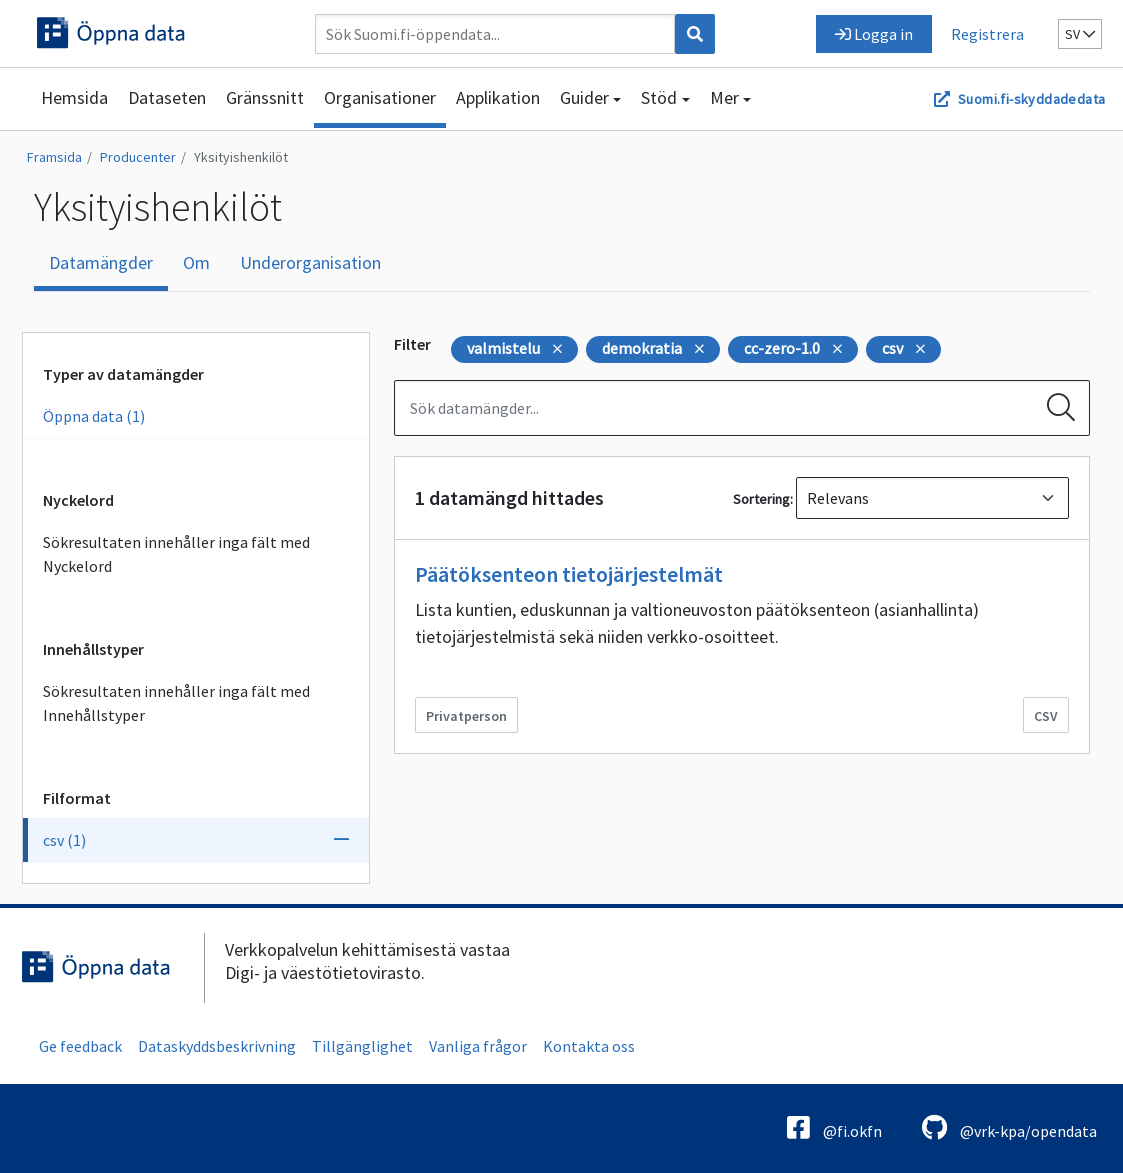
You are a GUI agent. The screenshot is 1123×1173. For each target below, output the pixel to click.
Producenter (138, 157)
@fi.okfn (834, 1127)
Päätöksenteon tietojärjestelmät (569, 574)
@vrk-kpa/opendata (1009, 1127)
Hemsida (74, 97)
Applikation (498, 97)
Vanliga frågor (478, 1046)
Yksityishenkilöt (241, 157)
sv (1080, 34)
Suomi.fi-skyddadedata (1031, 99)
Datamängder (101, 262)
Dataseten (167, 97)
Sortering (761, 499)
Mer (724, 97)
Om (196, 262)
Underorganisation (310, 262)
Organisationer (380, 97)
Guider (584, 97)
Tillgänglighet (362, 1046)
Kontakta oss (589, 1046)
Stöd (659, 97)
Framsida (54, 157)
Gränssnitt (265, 97)
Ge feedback (80, 1046)
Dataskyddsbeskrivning (217, 1046)
